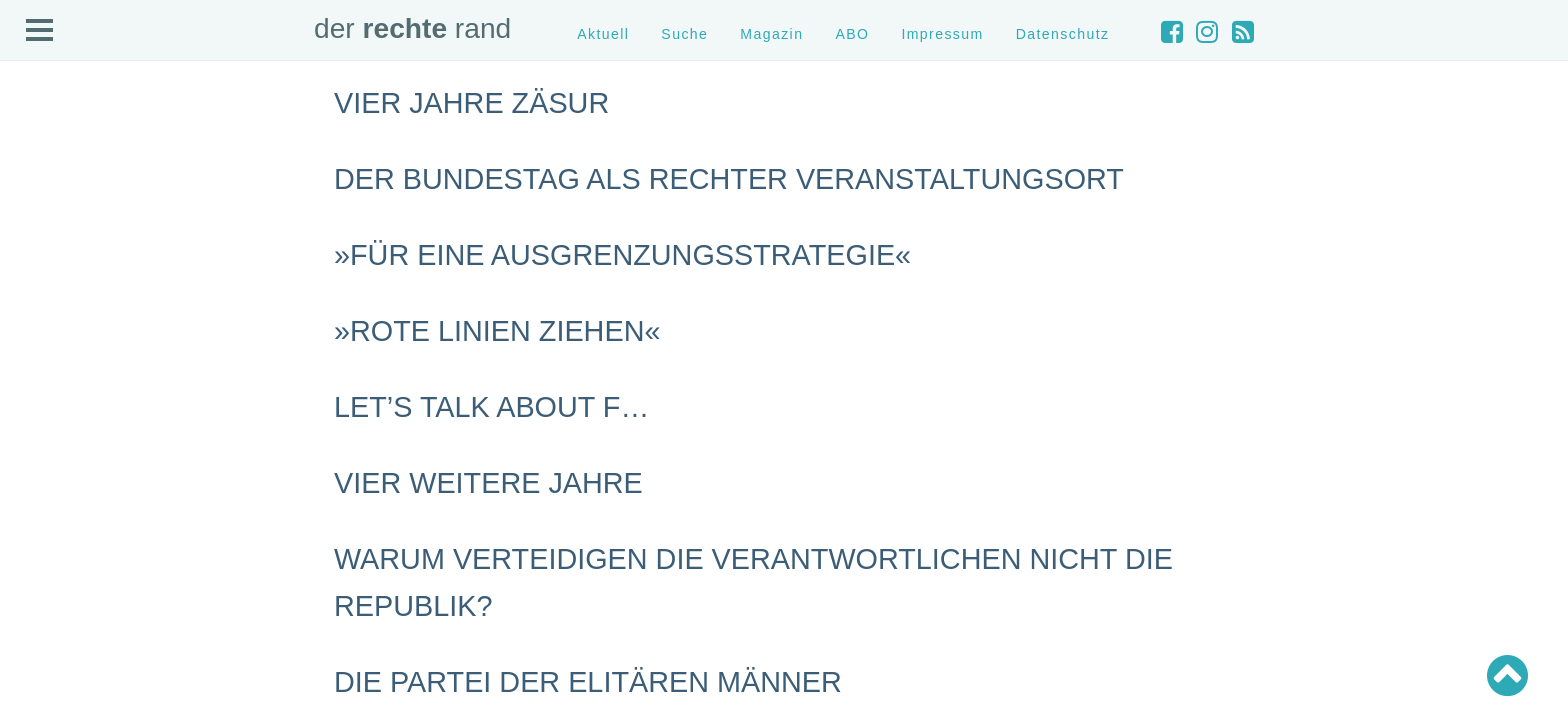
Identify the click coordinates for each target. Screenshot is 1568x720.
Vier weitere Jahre (488, 483)
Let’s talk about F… (491, 407)
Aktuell (603, 34)
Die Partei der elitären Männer (588, 682)
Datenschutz (1063, 34)
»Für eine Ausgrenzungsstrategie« (622, 255)
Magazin (771, 34)
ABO (852, 34)
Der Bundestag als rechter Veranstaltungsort (729, 179)
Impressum (942, 34)
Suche (684, 34)
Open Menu (40, 31)
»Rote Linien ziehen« (497, 331)
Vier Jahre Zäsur (471, 103)
